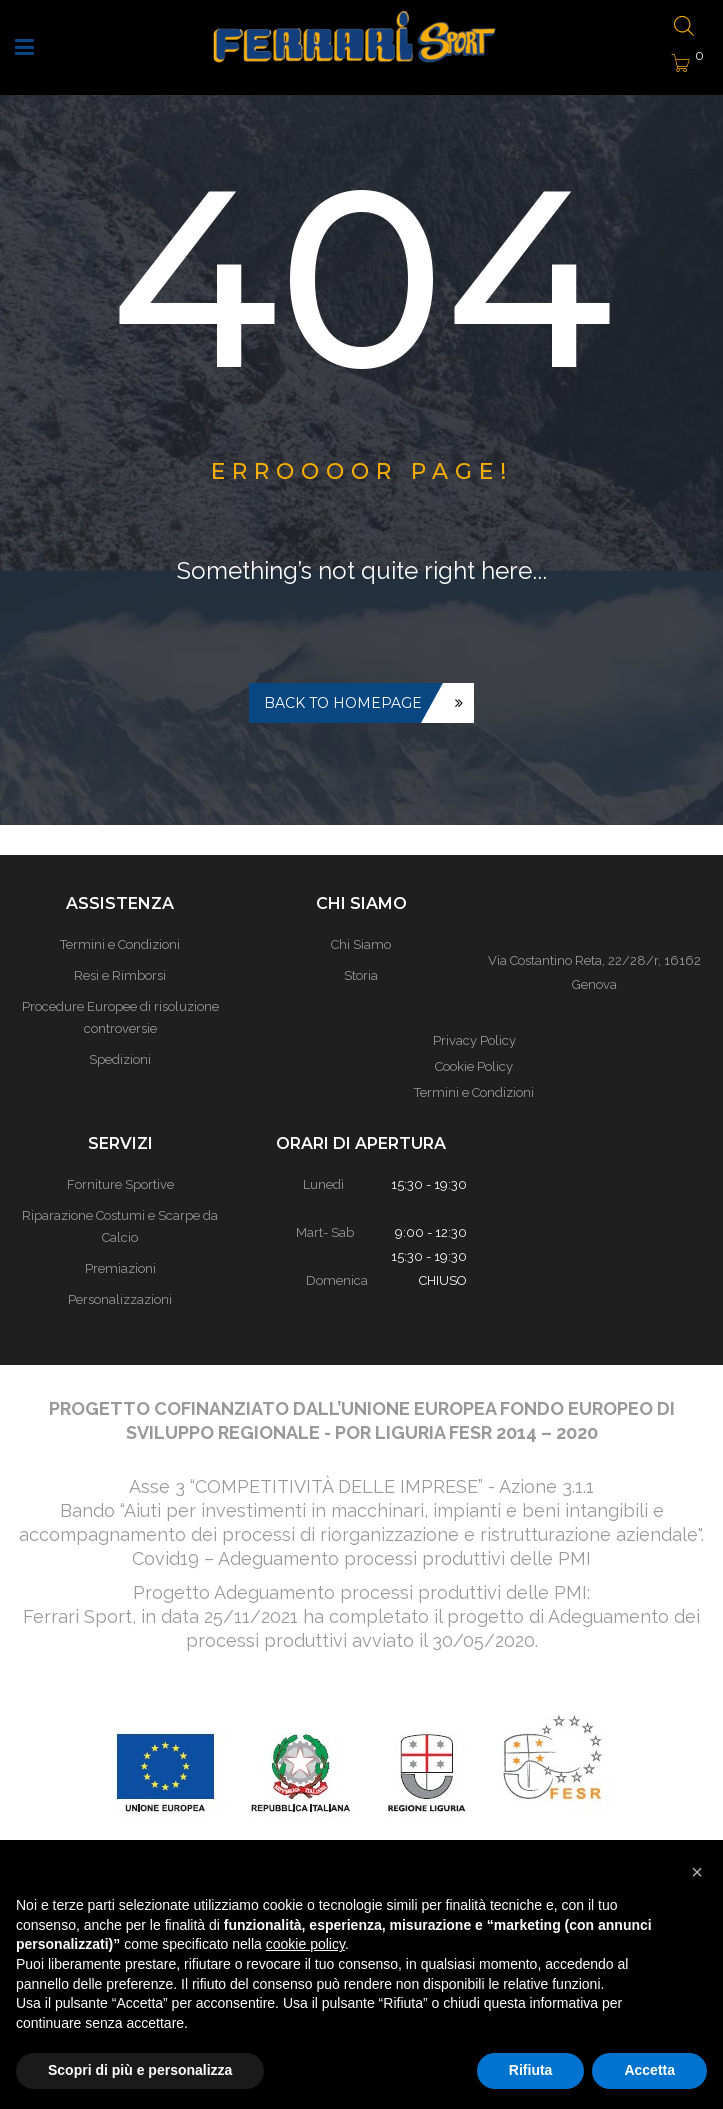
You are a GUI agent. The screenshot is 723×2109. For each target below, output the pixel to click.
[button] (697, 1872)
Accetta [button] (649, 2070)
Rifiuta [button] (531, 2070)
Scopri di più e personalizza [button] (140, 2070)
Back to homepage (343, 703)
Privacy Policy (474, 1040)
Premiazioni (120, 1268)
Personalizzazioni (120, 1299)
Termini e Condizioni (474, 1092)
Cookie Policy (474, 1066)
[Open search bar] (684, 27)
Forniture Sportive (120, 1184)
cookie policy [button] (305, 1944)
